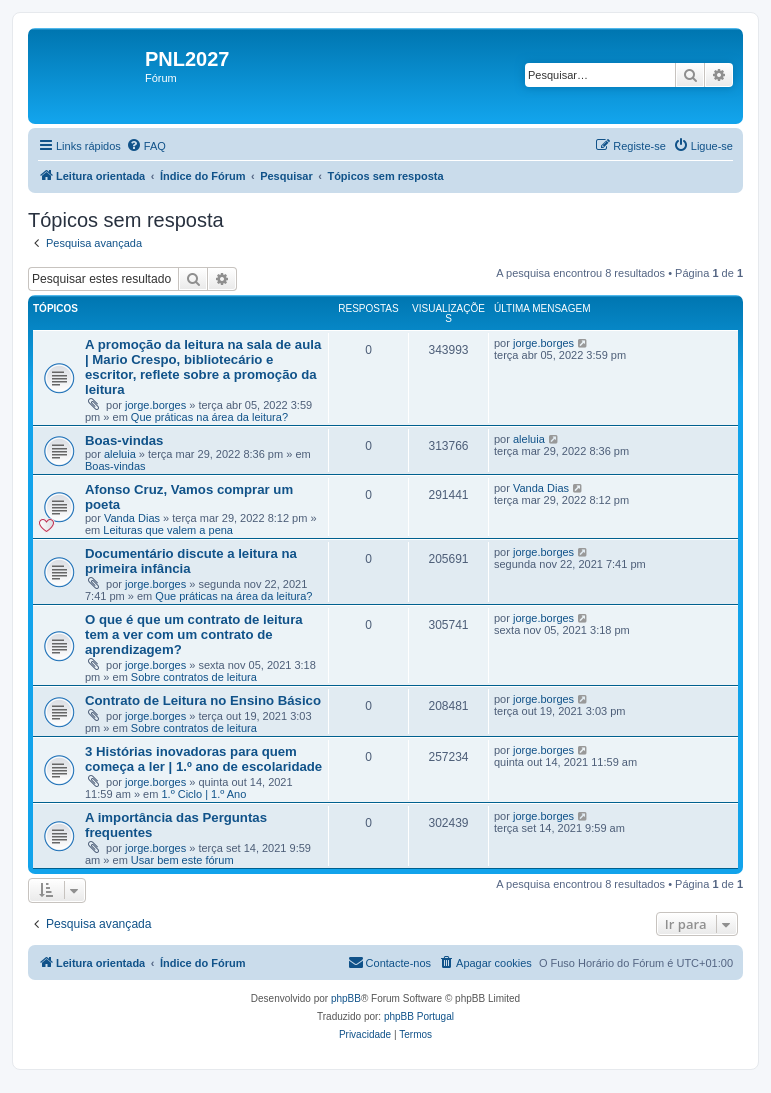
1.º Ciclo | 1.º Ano (203, 794)
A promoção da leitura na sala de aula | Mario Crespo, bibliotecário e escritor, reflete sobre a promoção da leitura (203, 367)
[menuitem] (146, 146)
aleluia (120, 454)
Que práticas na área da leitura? (209, 417)
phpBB (346, 998)
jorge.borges (155, 405)
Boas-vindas (124, 440)
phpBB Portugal (419, 1016)
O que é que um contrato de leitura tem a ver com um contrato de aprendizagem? (194, 634)
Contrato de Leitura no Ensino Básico (203, 700)
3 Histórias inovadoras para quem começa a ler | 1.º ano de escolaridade (203, 759)
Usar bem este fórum (182, 860)
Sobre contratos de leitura (194, 677)
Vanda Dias (132, 518)
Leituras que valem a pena (168, 530)
